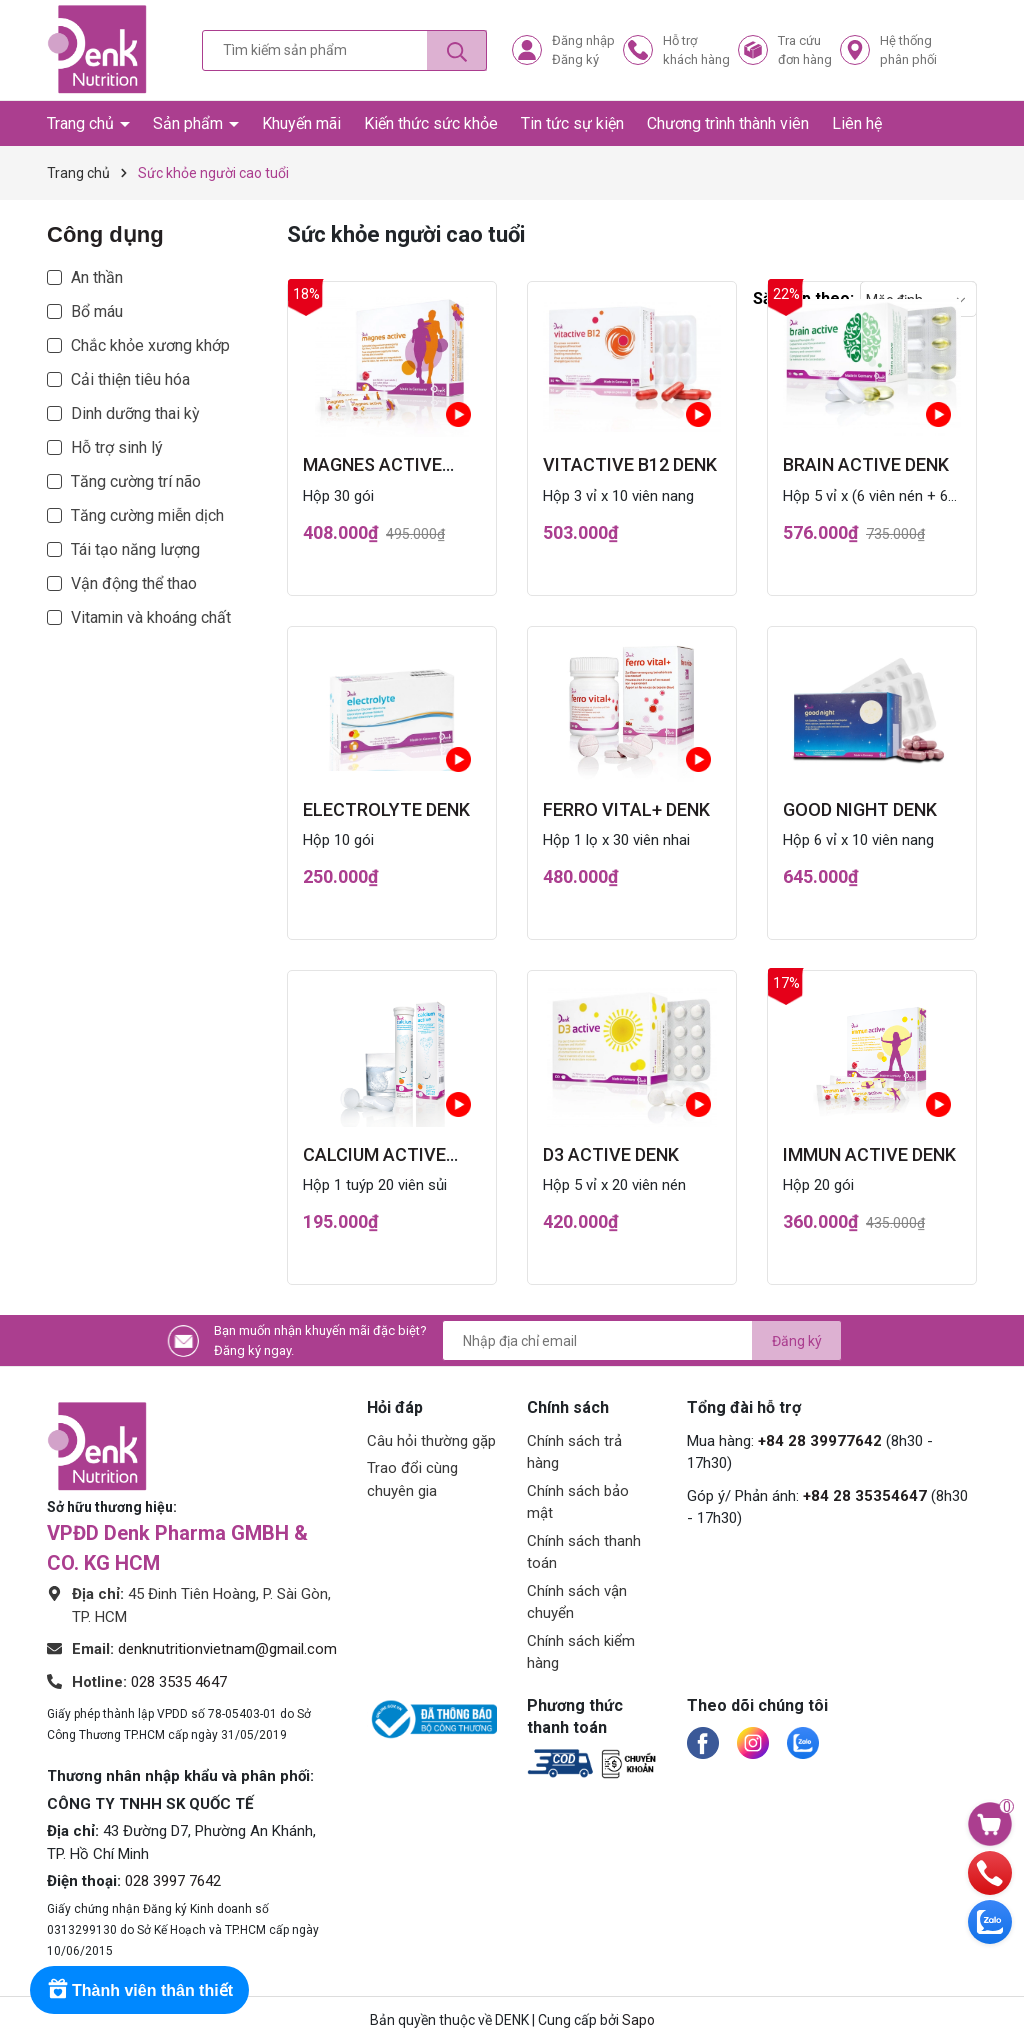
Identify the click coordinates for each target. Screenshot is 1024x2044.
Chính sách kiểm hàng (581, 1652)
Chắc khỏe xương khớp (150, 345)
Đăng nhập (583, 40)
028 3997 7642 (173, 1881)
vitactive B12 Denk (630, 464)
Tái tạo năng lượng (135, 549)
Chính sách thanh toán (584, 1552)
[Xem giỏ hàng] (990, 1823)
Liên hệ (857, 123)
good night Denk (860, 809)
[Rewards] (139, 1990)
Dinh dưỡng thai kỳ (135, 413)
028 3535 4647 (179, 1682)
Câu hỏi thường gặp (431, 1441)
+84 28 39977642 (820, 1441)
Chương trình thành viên (728, 123)
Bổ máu (97, 311)
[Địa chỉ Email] (642, 1340)
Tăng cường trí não (136, 481)
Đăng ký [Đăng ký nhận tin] (797, 1341)
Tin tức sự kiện (572, 123)
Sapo (638, 2020)
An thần (97, 277)
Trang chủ (82, 123)
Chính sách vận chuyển (577, 1602)
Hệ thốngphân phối (908, 50)
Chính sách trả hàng (574, 1452)
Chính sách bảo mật (578, 1502)
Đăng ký (575, 59)
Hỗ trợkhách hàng (696, 50)
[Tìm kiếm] (457, 50)
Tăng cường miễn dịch (147, 515)
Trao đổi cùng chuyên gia (412, 1479)
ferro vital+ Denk (626, 809)
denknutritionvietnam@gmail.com (227, 1649)
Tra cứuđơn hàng (805, 50)
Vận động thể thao (134, 583)
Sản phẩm (190, 123)
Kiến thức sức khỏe (431, 123)
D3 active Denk (611, 1154)
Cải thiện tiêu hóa (130, 379)
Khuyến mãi (301, 123)
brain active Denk (866, 464)
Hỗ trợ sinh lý (117, 447)
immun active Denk (869, 1154)
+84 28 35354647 (865, 1496)
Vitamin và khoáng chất (151, 617)
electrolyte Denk (386, 809)
